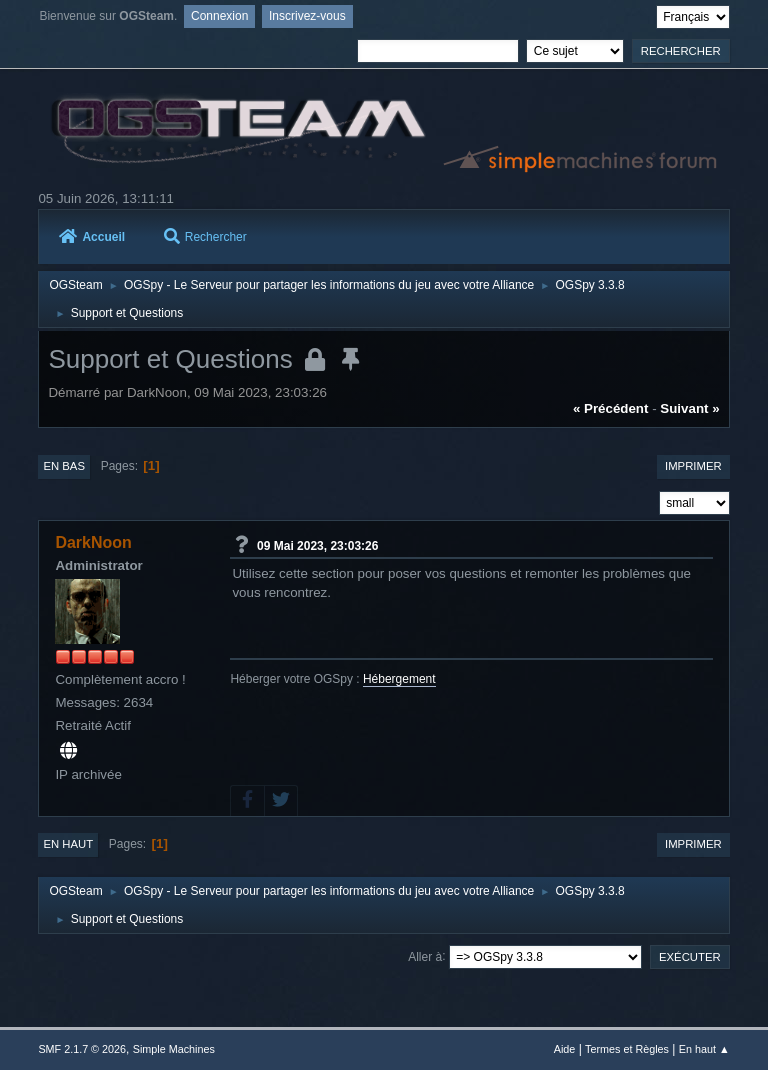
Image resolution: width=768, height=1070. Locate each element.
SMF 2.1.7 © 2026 (82, 1049)
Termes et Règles (627, 1049)
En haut (68, 844)
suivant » (689, 408)
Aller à (425, 956)
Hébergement (399, 679)
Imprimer (693, 466)
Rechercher (205, 237)
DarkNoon (93, 542)
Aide (565, 1049)
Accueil (92, 237)
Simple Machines (174, 1049)
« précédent (611, 408)
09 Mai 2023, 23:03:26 (317, 545)
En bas (64, 466)
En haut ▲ (704, 1049)
